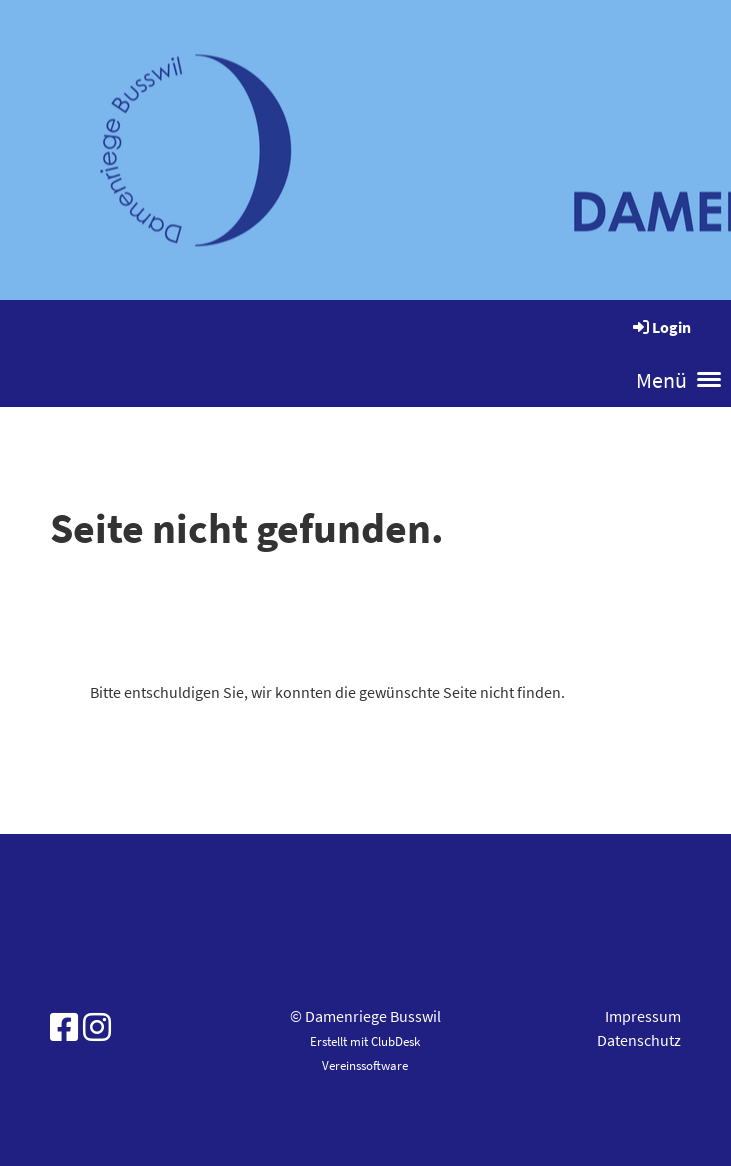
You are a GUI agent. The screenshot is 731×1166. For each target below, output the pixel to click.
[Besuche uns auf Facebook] (64, 1028)
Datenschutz (639, 1040)
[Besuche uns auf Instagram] (97, 1028)
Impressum (643, 1016)
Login (660, 327)
